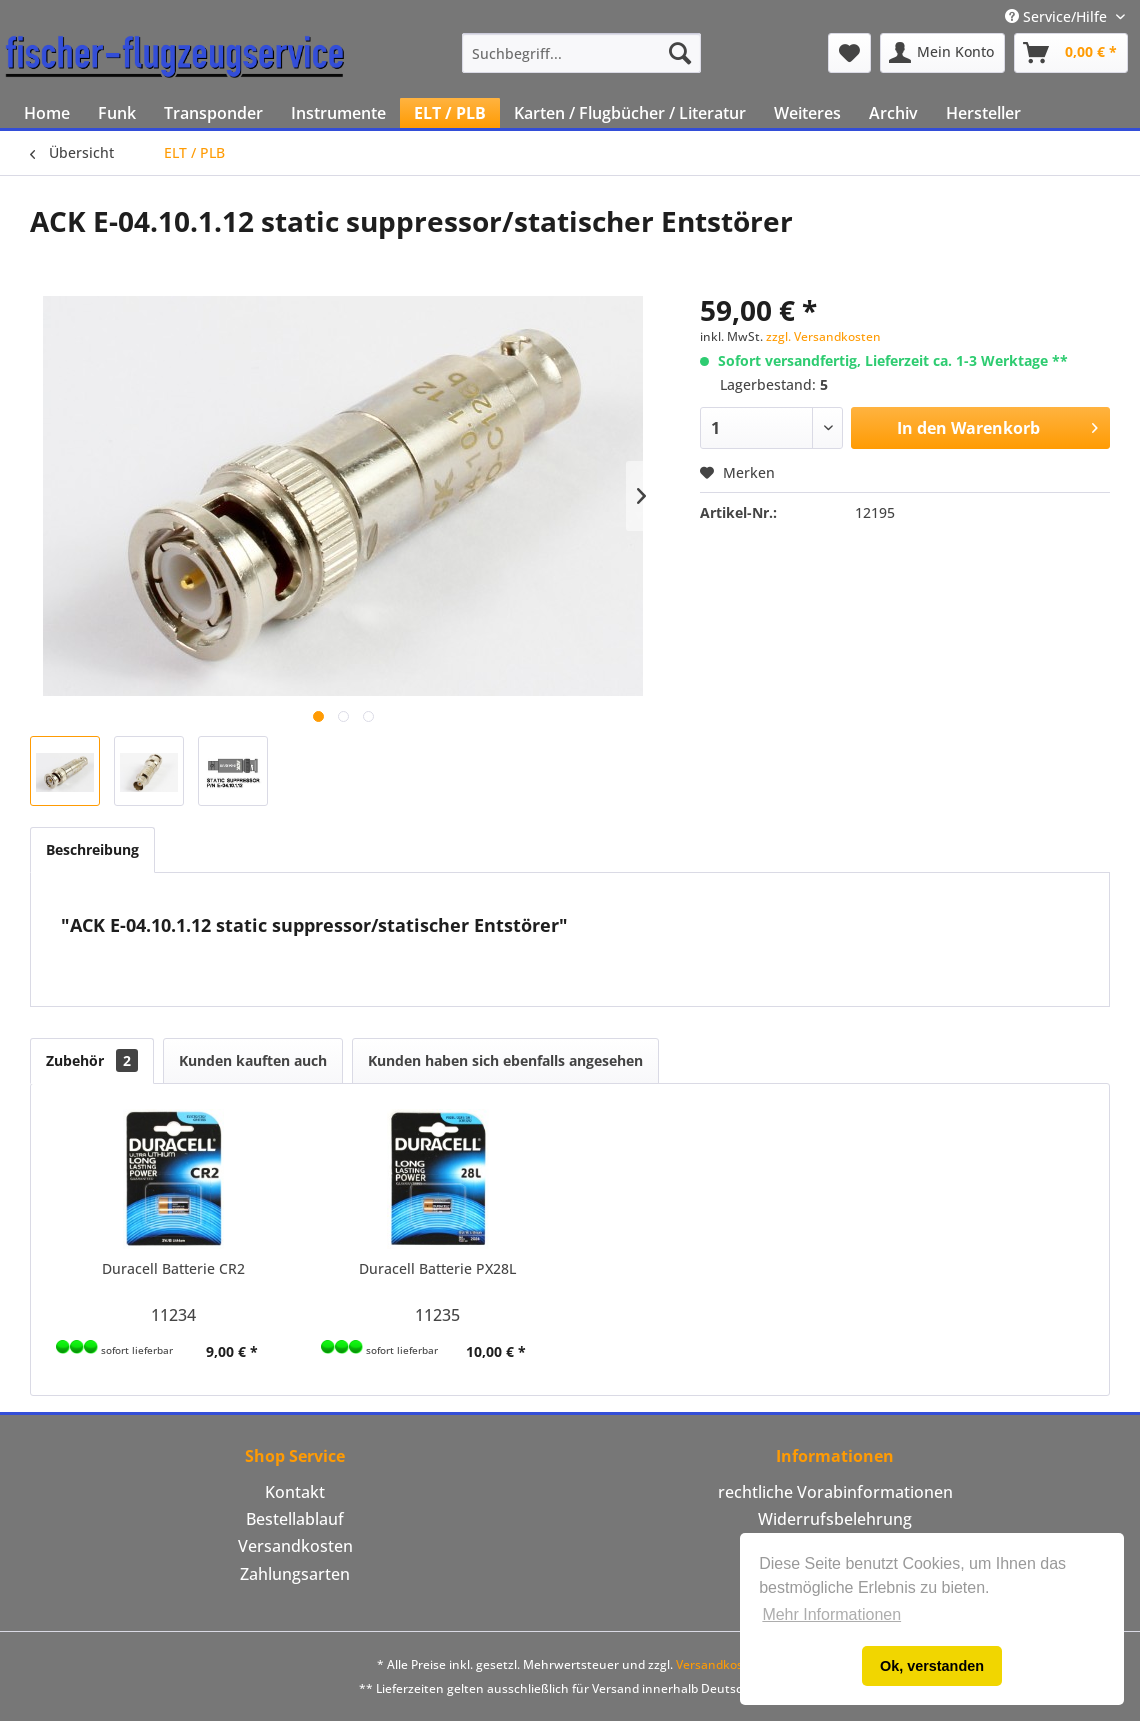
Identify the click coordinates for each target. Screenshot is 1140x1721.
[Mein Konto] (942, 53)
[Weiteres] (807, 113)
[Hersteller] (983, 113)
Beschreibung (92, 849)
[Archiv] (893, 113)
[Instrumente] (338, 113)
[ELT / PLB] (450, 113)
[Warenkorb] (1071, 53)
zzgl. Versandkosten (823, 336)
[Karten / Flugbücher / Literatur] (630, 113)
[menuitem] (581, 53)
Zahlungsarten (295, 1574)
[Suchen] (680, 53)
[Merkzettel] (849, 53)
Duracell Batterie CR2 (173, 1268)
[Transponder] (213, 113)
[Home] (47, 113)
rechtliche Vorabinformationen (835, 1492)
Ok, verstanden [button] (932, 1666)
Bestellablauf (295, 1519)
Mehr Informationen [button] (831, 1614)
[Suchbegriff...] (581, 53)
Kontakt (295, 1492)
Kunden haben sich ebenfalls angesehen (505, 1060)
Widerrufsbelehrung (835, 1519)
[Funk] (117, 113)
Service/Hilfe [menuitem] (1058, 16)
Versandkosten (295, 1546)
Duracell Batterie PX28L (437, 1268)
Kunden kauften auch (253, 1060)
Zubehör (92, 1060)
